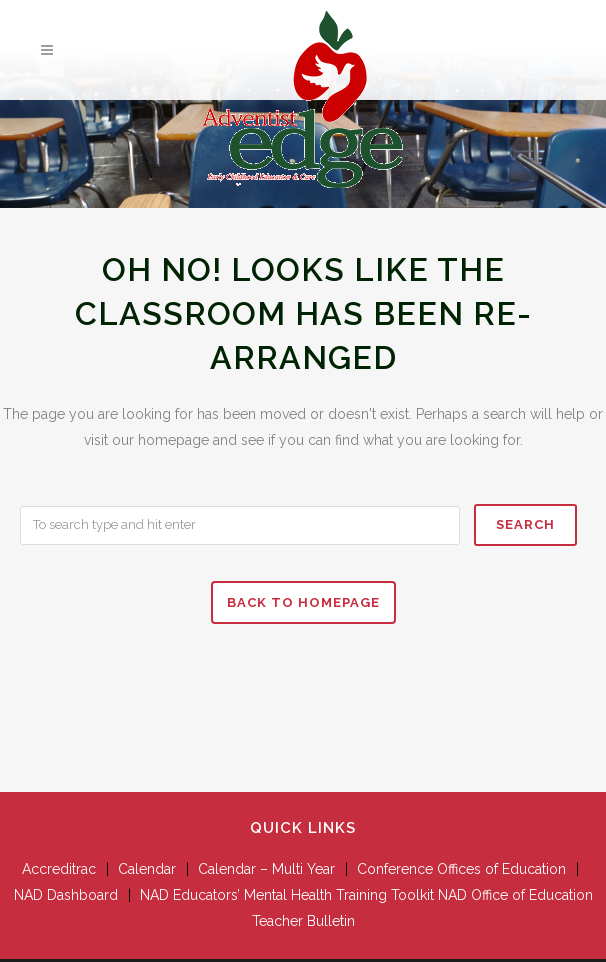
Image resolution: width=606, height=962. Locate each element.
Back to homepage (303, 602)
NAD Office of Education (515, 895)
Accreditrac (59, 869)
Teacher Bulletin (303, 921)
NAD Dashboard (66, 895)
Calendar (147, 869)
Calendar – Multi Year (266, 869)
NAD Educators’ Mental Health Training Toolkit (287, 895)
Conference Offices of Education (461, 869)
